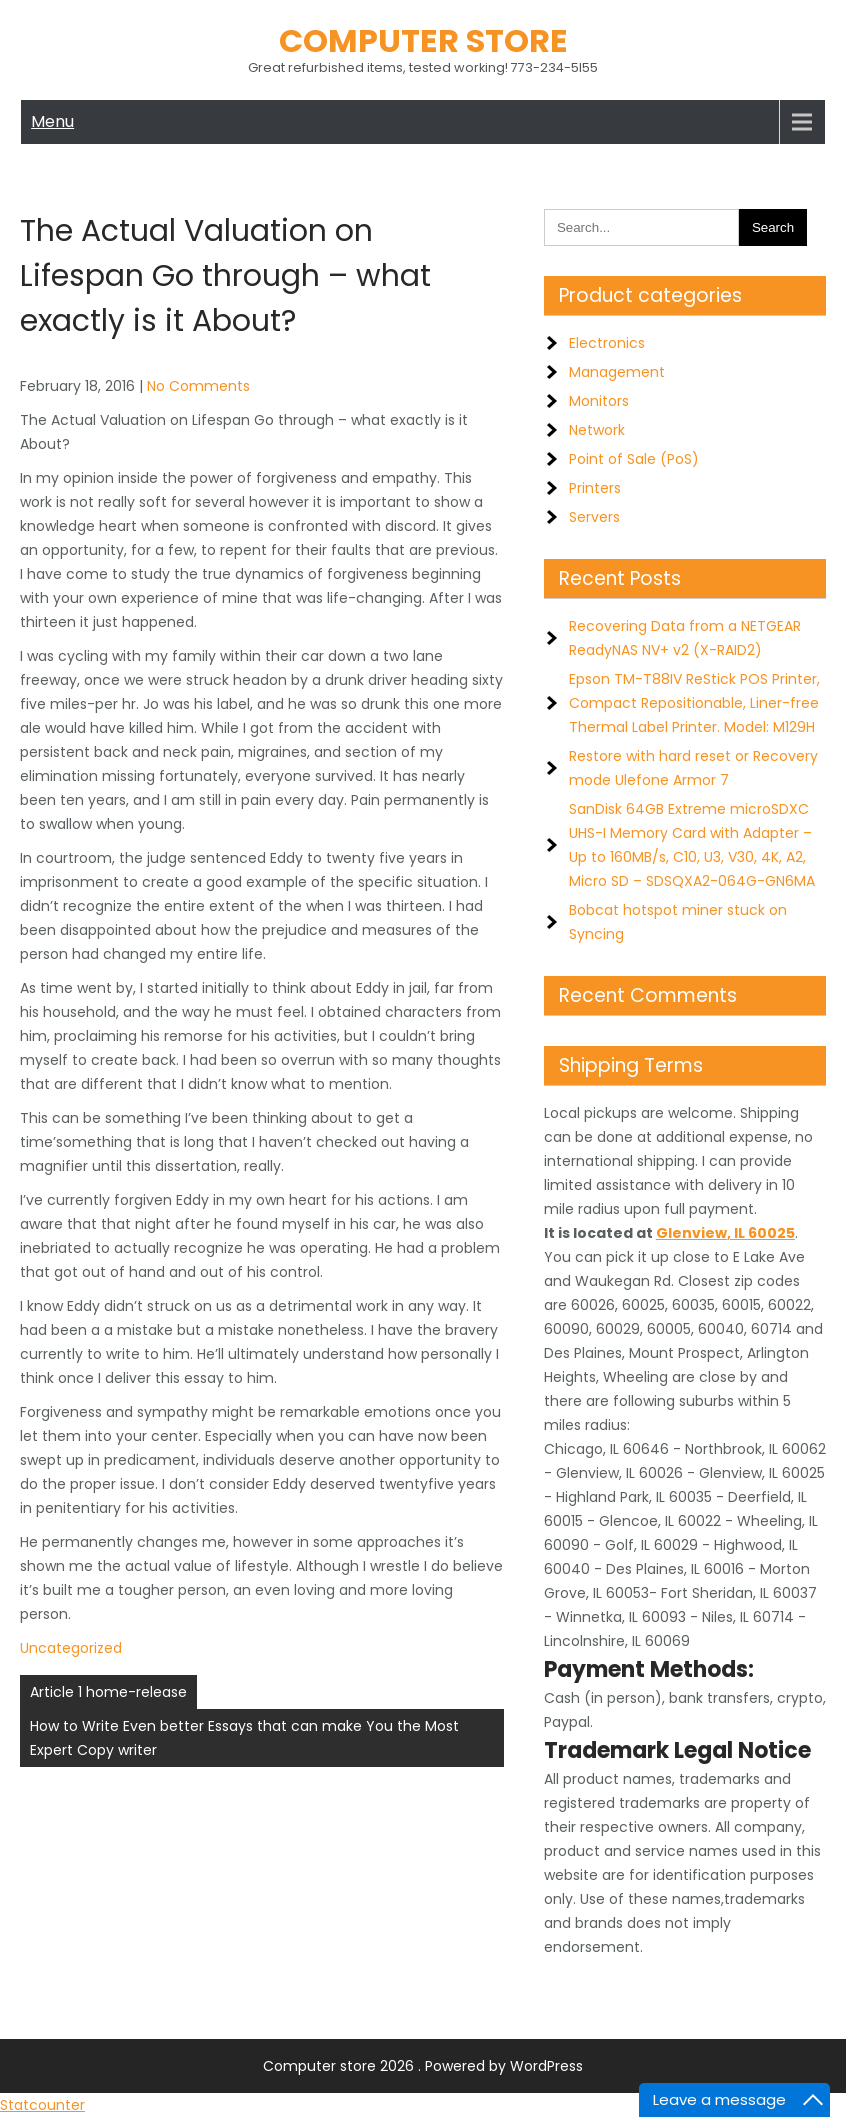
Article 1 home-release (108, 1692)
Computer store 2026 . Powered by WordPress (423, 2066)
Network (597, 430)
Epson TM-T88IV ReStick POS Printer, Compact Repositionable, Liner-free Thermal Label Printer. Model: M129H (694, 703)
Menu (52, 121)
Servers (594, 517)
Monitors (599, 401)
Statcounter (42, 2105)
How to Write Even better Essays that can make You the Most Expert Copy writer (244, 1738)
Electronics (607, 343)
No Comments (198, 386)
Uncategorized (71, 1648)
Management (617, 372)
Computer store (423, 40)
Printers (595, 488)
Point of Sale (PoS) (634, 459)
